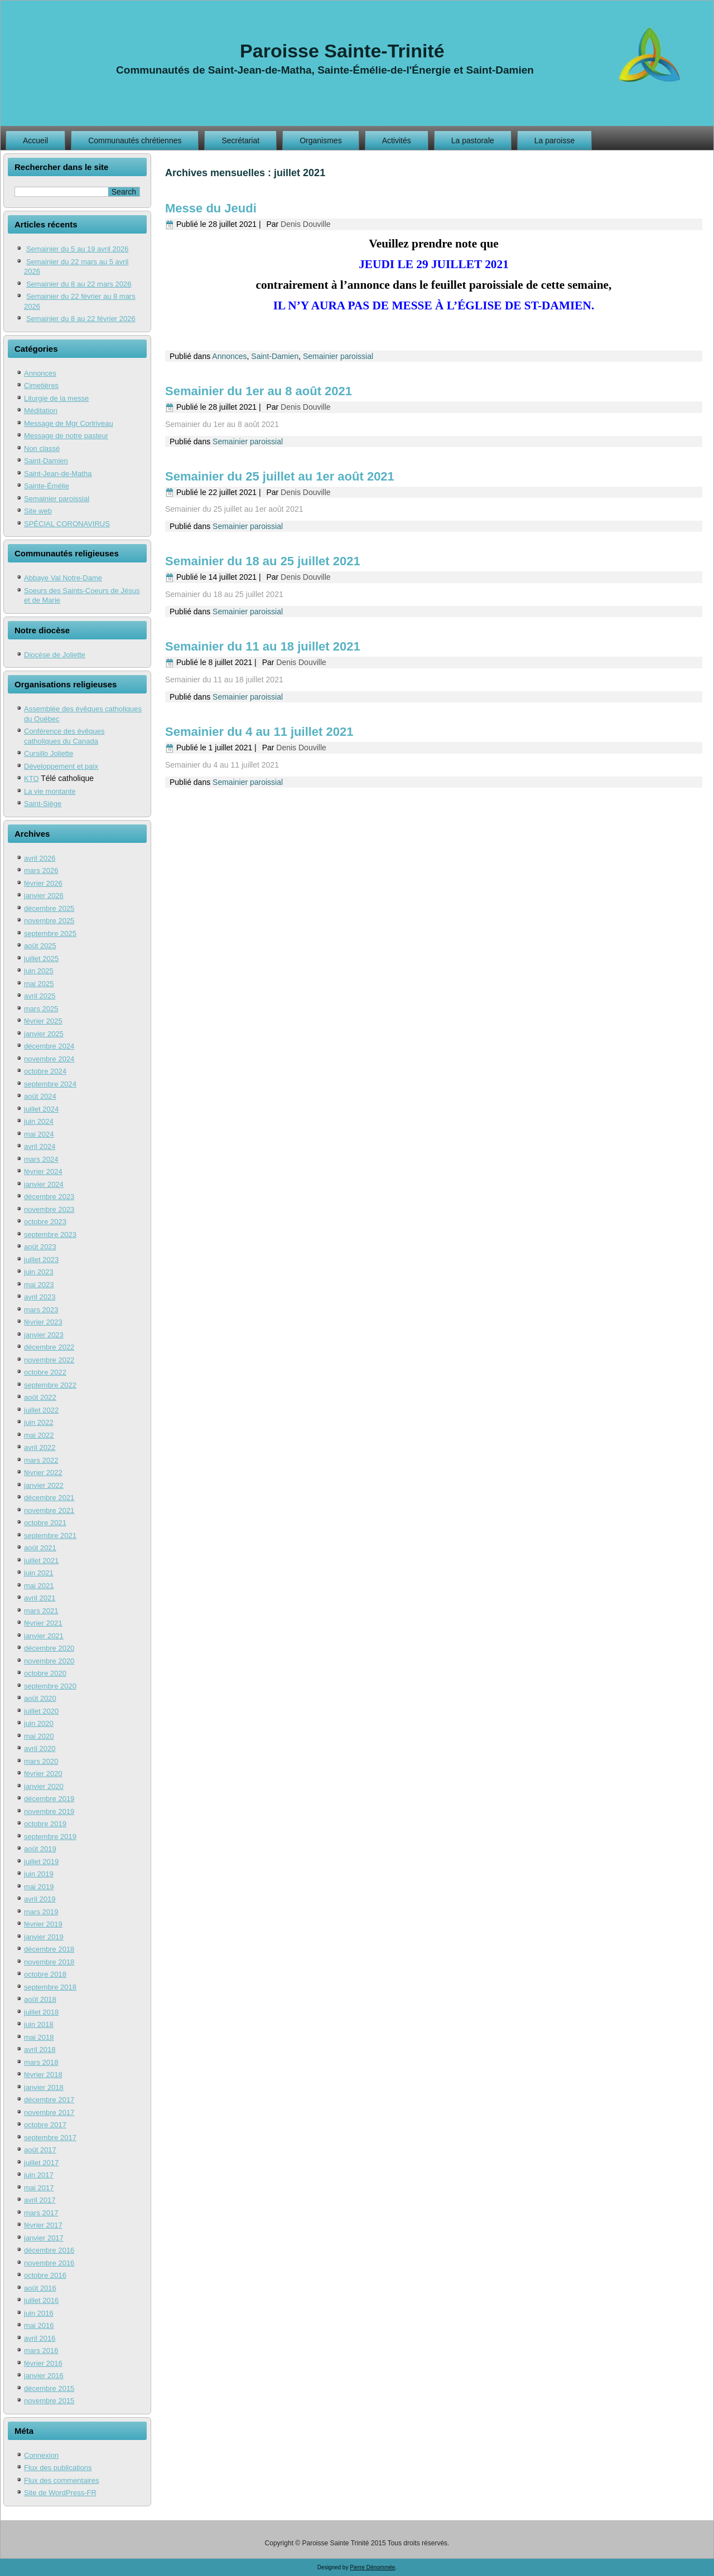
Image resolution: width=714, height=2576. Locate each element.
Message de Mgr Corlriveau (68, 423)
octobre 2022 (45, 1372)
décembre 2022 (49, 1347)
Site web (38, 511)
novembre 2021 (49, 1510)
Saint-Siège (42, 803)
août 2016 (40, 2288)
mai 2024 (39, 1134)
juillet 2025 (41, 958)
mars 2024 (41, 1159)
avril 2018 (39, 2049)
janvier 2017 (44, 2238)
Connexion (41, 2455)
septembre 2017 (50, 2137)
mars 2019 (41, 1912)
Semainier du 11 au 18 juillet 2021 (262, 646)
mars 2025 (41, 1009)
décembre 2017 (49, 2099)
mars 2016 (41, 2350)
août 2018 (40, 1999)
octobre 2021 (45, 1523)
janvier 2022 (44, 1485)
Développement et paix (61, 766)
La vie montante (50, 791)
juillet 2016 (41, 2300)
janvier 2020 (44, 1786)
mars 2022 (41, 1460)
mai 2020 (39, 1736)
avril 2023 (39, 1297)
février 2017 (43, 2225)
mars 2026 (41, 870)
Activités (396, 140)
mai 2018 (39, 2037)
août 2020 (40, 1698)
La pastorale (472, 140)
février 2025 (43, 1021)
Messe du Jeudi (211, 208)
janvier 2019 (44, 1937)
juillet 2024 (41, 1109)
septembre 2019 (50, 1836)
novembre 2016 (49, 2263)
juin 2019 (39, 1874)
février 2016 (43, 2363)
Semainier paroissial (56, 498)
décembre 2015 (49, 2388)
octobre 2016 (45, 2275)
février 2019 (43, 1924)
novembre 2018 (49, 1962)
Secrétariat (240, 140)
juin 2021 (39, 1573)
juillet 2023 (41, 1259)
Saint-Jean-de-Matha (57, 473)
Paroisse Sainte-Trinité (342, 50)
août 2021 (40, 1548)
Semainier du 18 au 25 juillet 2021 (262, 561)
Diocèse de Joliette (54, 655)
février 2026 (43, 883)
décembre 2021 (49, 1497)
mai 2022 (39, 1435)
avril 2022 (39, 1447)
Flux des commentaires (61, 2480)
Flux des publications (57, 2467)
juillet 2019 (41, 1861)
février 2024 (43, 1171)
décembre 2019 (49, 1798)
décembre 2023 (49, 1196)
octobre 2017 (45, 2125)
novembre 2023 (49, 1209)
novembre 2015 (49, 2400)
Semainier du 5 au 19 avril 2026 (77, 249)
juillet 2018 (41, 2012)
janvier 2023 (44, 1335)
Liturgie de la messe (56, 398)
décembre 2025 (49, 908)
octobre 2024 (45, 1071)
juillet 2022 (41, 1410)
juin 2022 (39, 1422)
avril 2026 (39, 858)
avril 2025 (39, 996)
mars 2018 (41, 2062)
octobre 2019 (45, 1824)
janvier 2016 (44, 2375)
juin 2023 (39, 1272)
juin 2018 (39, 2024)
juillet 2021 (41, 1560)
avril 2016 (39, 2338)
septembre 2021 (50, 1535)
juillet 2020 (41, 1711)
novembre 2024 (49, 1059)
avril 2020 (39, 1748)
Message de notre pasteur (66, 435)
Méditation (40, 410)
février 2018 (43, 2074)
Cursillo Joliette (48, 753)
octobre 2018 (45, 1974)
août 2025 (40, 946)
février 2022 (43, 1472)
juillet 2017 (41, 2162)
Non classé (42, 448)
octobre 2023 (45, 1221)
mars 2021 (41, 1611)
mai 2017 (39, 2188)
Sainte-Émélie (46, 486)
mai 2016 (39, 2325)
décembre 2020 (49, 1648)
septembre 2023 (50, 1234)
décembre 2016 (49, 2250)
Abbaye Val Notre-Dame (63, 578)
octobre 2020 (45, 1673)
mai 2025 (39, 983)
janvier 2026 (44, 895)
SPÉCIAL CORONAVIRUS (67, 524)
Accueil (35, 140)
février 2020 (43, 1773)
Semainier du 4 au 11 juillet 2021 (259, 732)
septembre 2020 (50, 1686)
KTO (31, 778)
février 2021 (43, 1623)
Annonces (40, 373)
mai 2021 (39, 1586)
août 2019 (40, 1849)
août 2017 (40, 2150)
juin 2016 (39, 2313)
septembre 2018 (50, 1987)
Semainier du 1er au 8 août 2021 (258, 391)
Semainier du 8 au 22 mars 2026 (79, 284)
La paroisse (554, 140)
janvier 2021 (44, 1636)
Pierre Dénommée (372, 2567)
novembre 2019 (49, 1811)
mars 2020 (41, 1761)
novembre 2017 (49, 2112)
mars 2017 (41, 2213)
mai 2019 (39, 1887)
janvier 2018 (44, 2087)
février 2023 (43, 1322)
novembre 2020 (49, 1661)
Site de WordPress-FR (60, 2492)
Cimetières (41, 385)
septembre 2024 (50, 1084)
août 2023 (40, 1247)
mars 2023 (41, 1310)
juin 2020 (39, 1723)
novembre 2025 (49, 920)
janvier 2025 (44, 1034)
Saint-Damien (46, 461)
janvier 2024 (44, 1184)
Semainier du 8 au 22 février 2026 (81, 318)
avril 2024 (39, 1146)
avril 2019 (39, 1899)
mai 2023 (39, 1284)
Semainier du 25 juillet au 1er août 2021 (279, 476)
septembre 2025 (50, 933)
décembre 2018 (49, 1949)
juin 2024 (39, 1121)
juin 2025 (39, 971)
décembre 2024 (49, 1046)
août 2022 (40, 1397)
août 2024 (40, 1096)
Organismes (320, 140)
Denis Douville (305, 224)
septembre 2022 (50, 1385)
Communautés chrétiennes (134, 140)
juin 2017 (39, 2175)
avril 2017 (39, 2200)
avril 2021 (39, 1598)
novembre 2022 (49, 1360)
